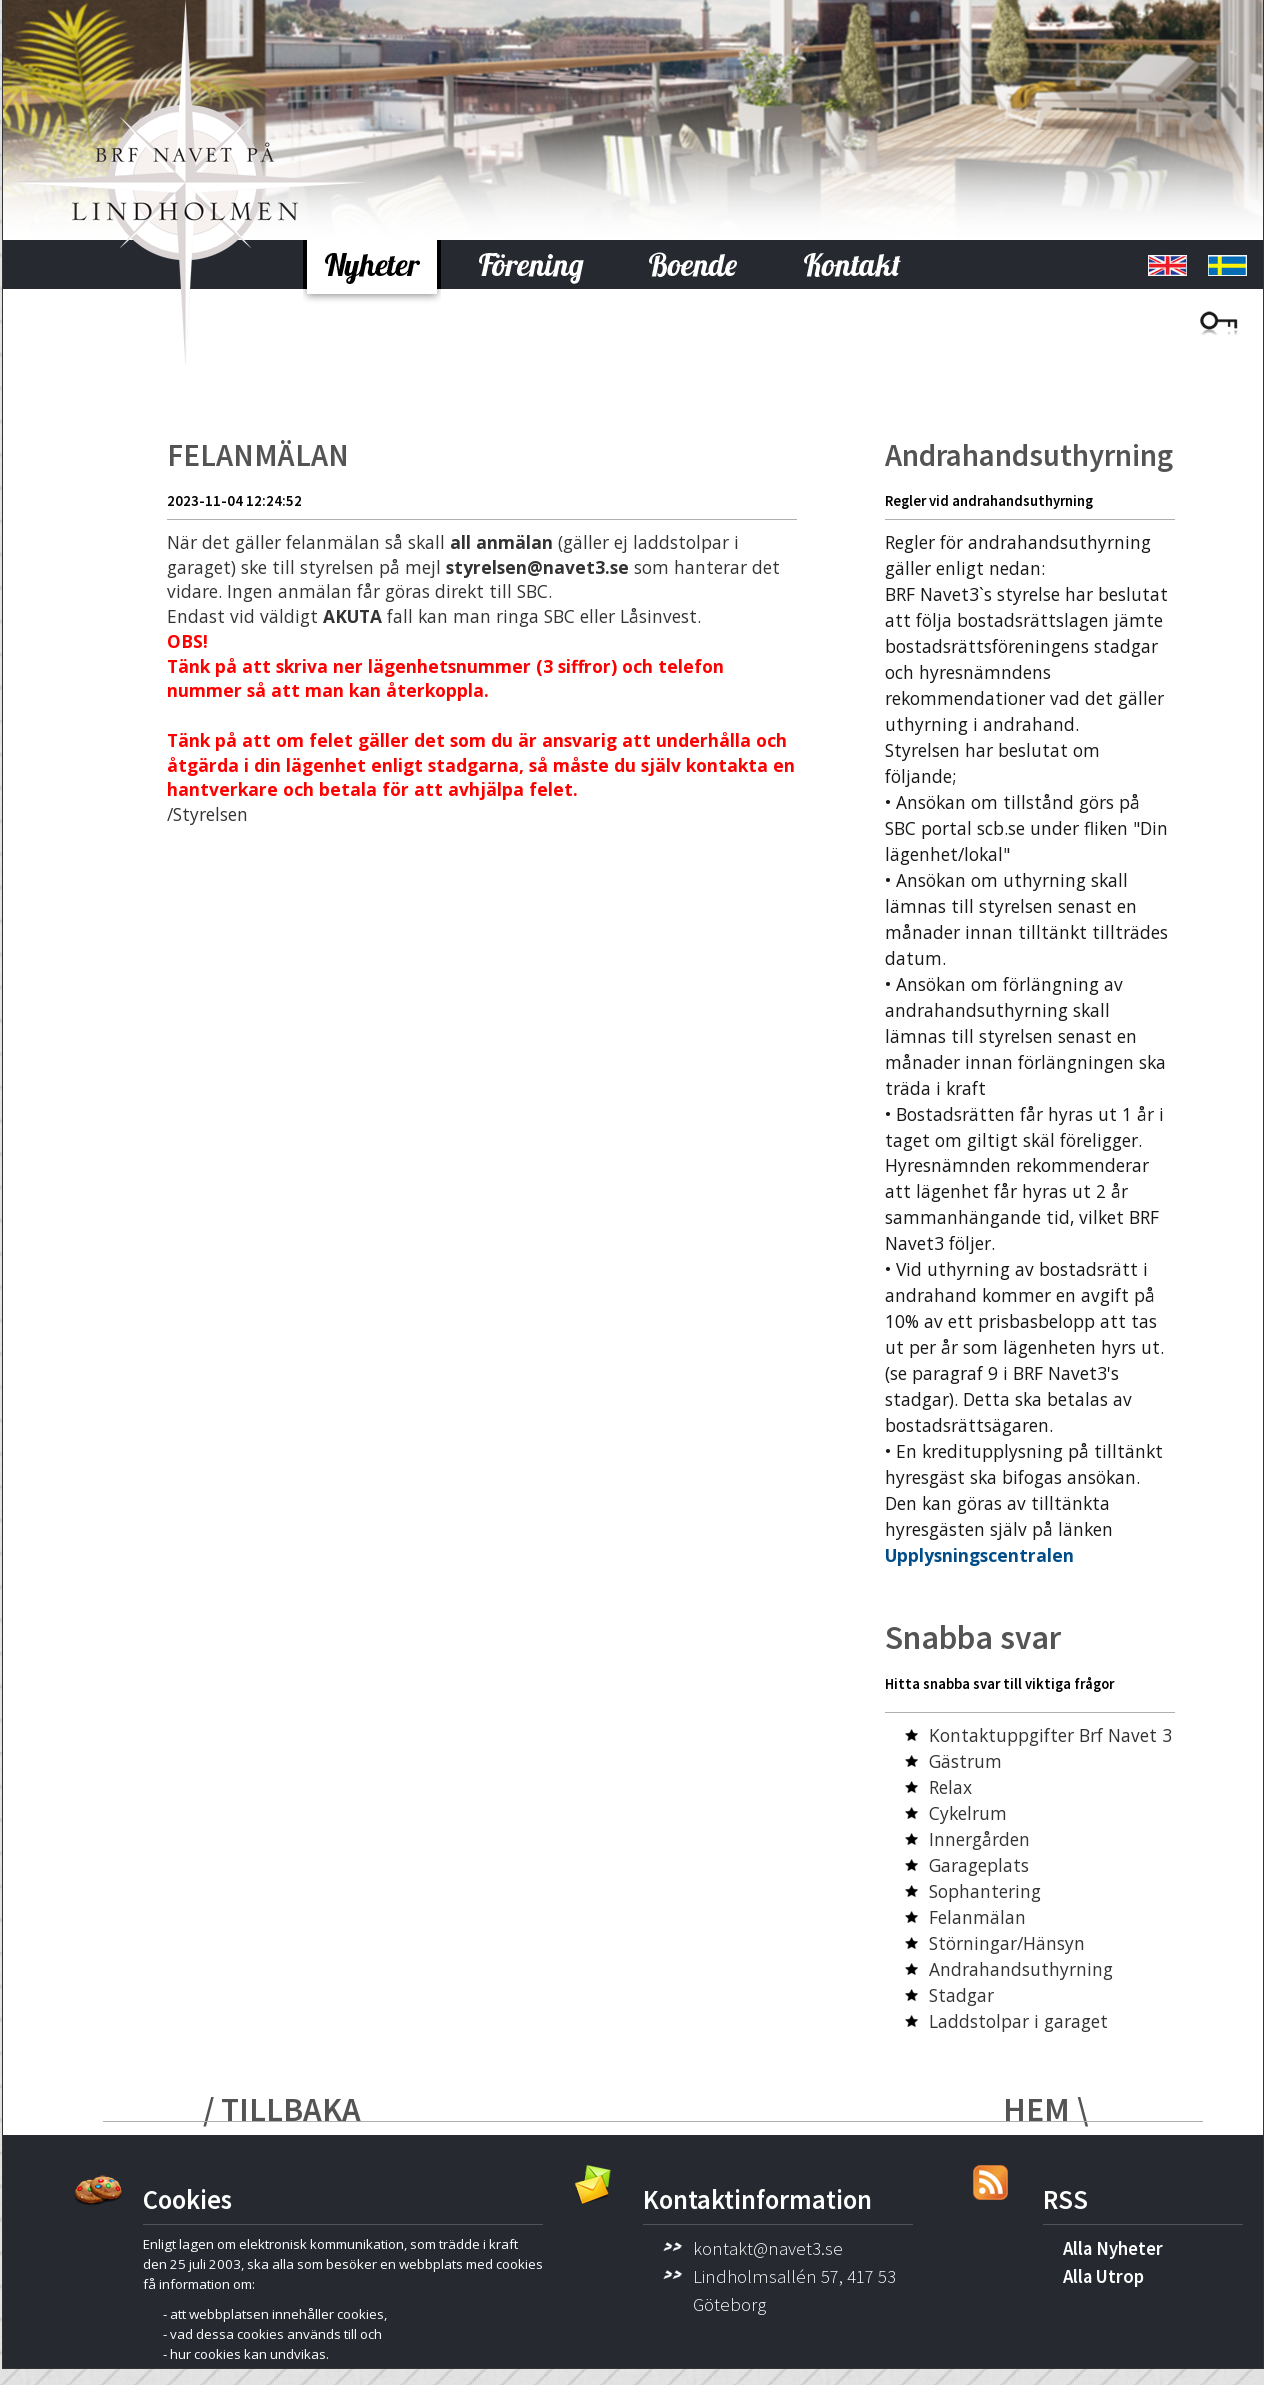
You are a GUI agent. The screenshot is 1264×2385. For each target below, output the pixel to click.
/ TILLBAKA (282, 2109)
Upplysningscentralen (979, 1555)
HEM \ (1045, 2109)
